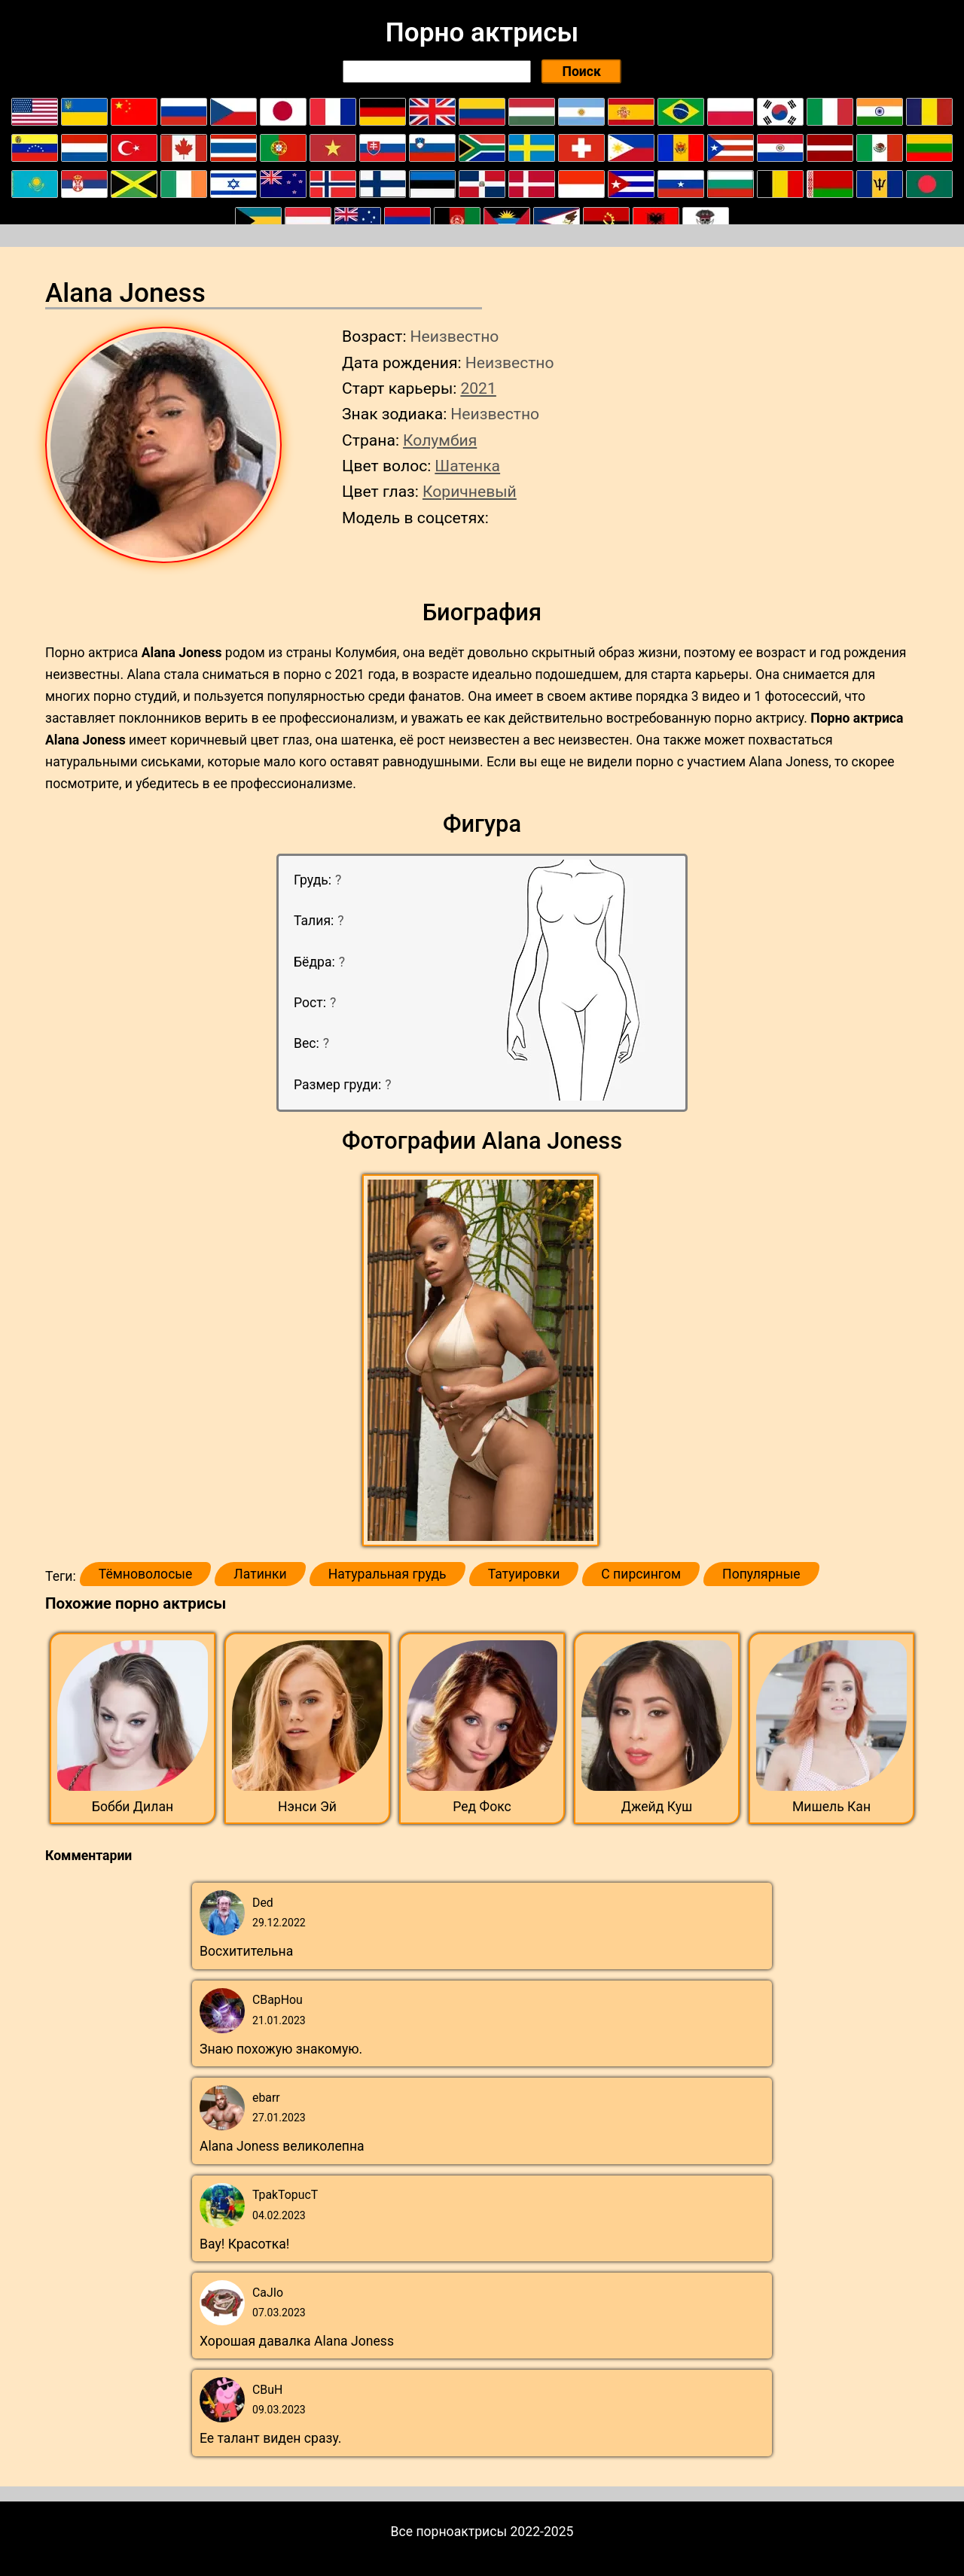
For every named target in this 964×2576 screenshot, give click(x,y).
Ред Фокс (482, 1806)
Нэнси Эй (307, 1806)
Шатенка (467, 465)
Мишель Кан (831, 1806)
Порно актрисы (482, 32)
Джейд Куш (657, 1806)
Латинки (259, 1574)
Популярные (761, 1574)
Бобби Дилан (132, 1806)
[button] (482, 1361)
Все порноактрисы (449, 2531)
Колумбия (440, 440)
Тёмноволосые (146, 1574)
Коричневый (470, 491)
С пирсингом (641, 1574)
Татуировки (524, 1574)
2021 (478, 388)
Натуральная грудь (387, 1574)
